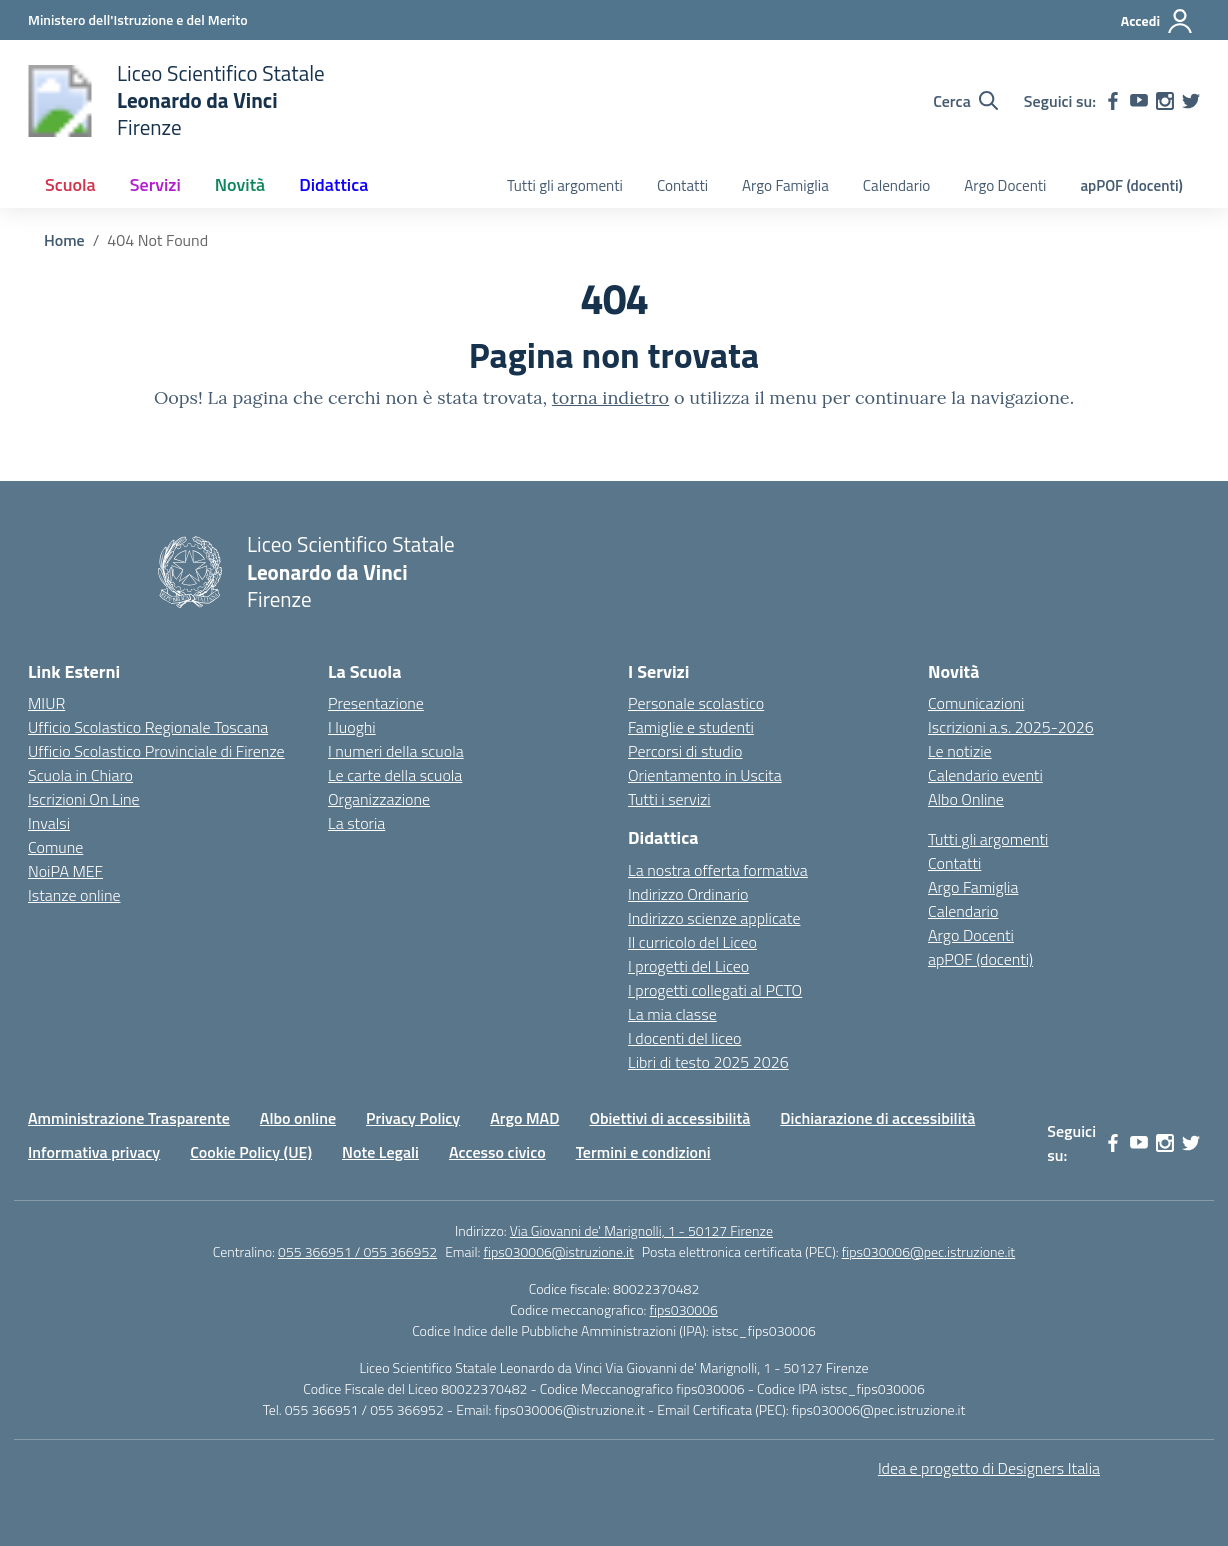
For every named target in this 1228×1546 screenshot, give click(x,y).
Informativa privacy (94, 1152)
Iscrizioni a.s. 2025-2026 (1011, 727)
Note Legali (380, 1152)
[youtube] (1139, 101)
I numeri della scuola (396, 751)
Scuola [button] (70, 184)
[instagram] (1165, 101)
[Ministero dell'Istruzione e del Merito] (138, 19)
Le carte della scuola (395, 775)
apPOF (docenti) (1131, 185)
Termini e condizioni (643, 1152)
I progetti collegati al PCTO (715, 990)
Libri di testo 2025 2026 (708, 1062)
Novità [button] (240, 184)
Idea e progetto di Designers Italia (989, 1468)
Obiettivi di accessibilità (669, 1118)
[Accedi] (1157, 21)
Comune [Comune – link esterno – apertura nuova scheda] (55, 847)
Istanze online (74, 895)
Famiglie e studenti (691, 727)
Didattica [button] (333, 184)
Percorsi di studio (685, 751)
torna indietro (610, 397)
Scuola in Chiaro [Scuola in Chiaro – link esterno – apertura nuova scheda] (80, 775)
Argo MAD (524, 1118)
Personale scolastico (696, 703)
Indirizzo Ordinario (688, 894)
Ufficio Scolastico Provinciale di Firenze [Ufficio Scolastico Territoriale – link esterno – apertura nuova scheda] (156, 751)
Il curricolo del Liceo (692, 942)
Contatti (682, 185)
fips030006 (684, 1309)
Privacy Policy (413, 1118)
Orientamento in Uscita (705, 775)
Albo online (298, 1118)
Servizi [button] (155, 184)
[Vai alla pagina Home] (64, 240)
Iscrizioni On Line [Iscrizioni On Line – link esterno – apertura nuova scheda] (84, 799)
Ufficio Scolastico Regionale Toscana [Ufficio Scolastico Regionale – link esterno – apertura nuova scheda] (148, 727)
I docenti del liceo (685, 1038)
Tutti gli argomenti (565, 185)
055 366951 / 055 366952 (357, 1251)
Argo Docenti (1005, 185)
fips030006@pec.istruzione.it (929, 1251)
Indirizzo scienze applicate (714, 918)
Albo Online (966, 799)
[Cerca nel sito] (965, 101)
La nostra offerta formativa (718, 870)
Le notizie (960, 751)
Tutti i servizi (669, 799)
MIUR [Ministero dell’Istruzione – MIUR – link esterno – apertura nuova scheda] (46, 703)
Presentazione (376, 703)
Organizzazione (379, 799)
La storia (356, 823)
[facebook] (1113, 101)
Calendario (896, 185)
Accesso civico (497, 1152)
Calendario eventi (985, 775)
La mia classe (672, 1014)
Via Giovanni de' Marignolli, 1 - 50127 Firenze (641, 1230)
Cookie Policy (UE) (251, 1152)
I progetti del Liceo (688, 966)
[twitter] (1191, 101)
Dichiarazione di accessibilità (877, 1118)
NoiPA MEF (65, 871)
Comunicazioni (976, 703)
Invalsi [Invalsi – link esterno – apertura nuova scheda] (49, 823)
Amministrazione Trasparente (129, 1118)
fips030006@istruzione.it (559, 1251)
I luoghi (352, 727)
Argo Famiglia (785, 185)
